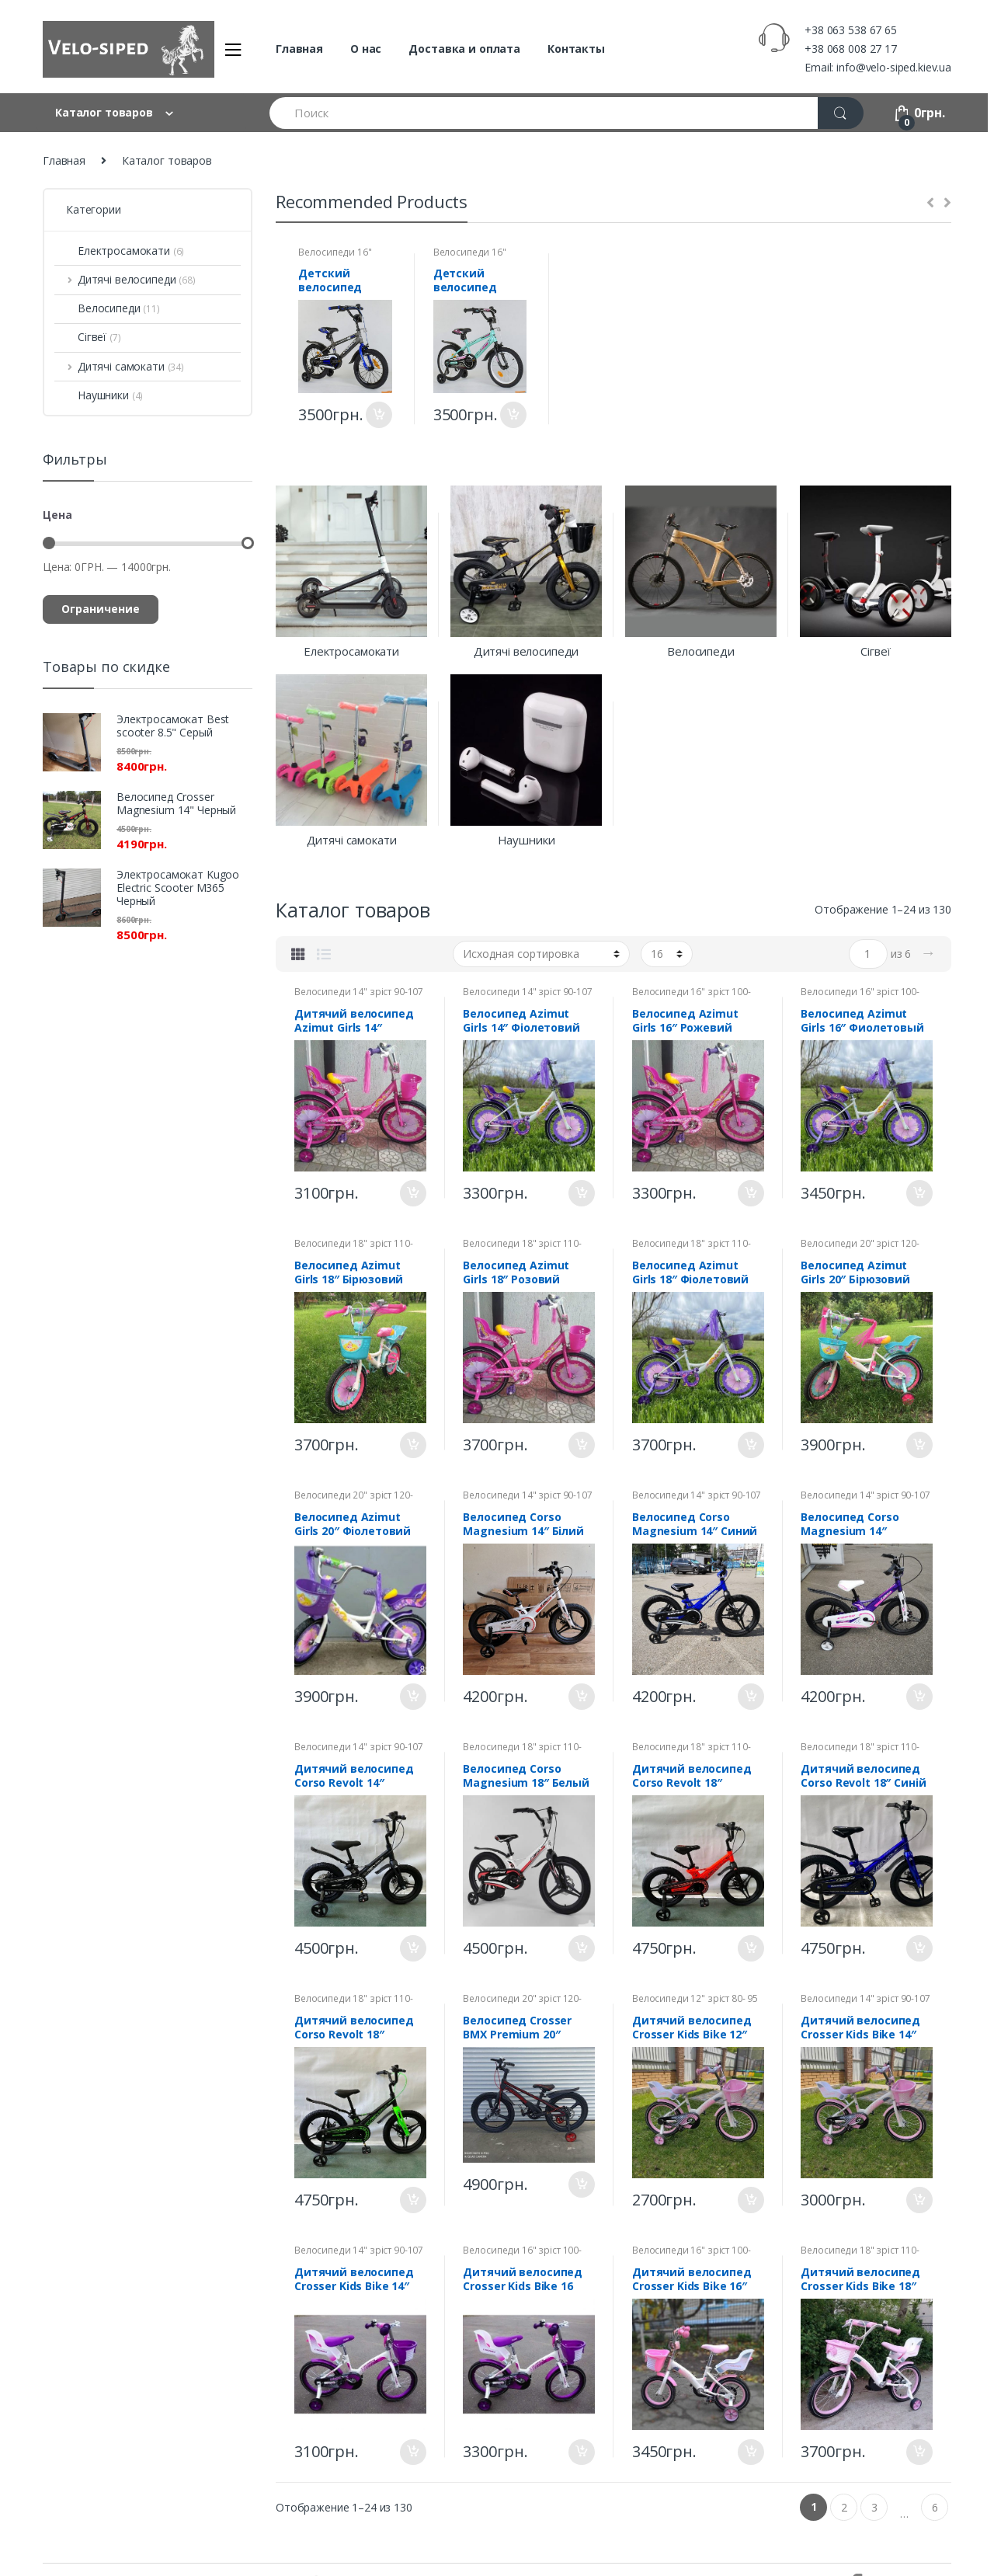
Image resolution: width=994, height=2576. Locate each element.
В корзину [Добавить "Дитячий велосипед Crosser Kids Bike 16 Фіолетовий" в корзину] (581, 2452)
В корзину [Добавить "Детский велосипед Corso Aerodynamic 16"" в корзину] (513, 415)
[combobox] (544, 113)
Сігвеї (87, 336)
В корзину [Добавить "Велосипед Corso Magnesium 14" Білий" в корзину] (581, 1696)
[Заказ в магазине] (541, 954)
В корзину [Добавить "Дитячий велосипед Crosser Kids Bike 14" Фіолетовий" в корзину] (412, 2452)
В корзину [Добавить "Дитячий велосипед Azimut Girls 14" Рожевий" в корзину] (412, 1193)
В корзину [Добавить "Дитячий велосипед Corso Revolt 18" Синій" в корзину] (919, 1948)
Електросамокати (119, 250)
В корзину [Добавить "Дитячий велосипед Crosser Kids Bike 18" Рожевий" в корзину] (919, 2452)
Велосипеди (107, 308)
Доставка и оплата (464, 48)
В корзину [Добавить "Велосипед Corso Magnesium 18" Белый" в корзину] (581, 1948)
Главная (299, 48)
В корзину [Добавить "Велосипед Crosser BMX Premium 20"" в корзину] (581, 2184)
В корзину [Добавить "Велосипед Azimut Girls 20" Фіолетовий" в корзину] (412, 1696)
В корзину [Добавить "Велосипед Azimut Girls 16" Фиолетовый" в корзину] (919, 1193)
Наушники (98, 395)
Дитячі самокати (119, 366)
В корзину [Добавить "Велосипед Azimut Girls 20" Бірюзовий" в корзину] (919, 1445)
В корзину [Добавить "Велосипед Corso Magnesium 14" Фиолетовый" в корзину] (919, 1696)
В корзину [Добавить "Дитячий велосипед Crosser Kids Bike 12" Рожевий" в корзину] (750, 2200)
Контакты (576, 48)
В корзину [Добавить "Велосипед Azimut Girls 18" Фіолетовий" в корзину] (750, 1445)
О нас (365, 48)
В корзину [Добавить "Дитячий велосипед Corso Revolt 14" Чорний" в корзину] (412, 1948)
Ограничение (100, 608)
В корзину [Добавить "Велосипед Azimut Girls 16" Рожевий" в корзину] (750, 1193)
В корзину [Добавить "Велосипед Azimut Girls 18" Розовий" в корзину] (581, 1445)
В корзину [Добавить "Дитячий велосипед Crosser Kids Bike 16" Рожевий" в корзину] (750, 2452)
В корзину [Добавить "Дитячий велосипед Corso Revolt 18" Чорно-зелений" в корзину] (412, 2200)
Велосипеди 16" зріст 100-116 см (334, 257)
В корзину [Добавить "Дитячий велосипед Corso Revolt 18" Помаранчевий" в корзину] (750, 1948)
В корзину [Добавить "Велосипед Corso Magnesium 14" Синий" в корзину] (750, 1696)
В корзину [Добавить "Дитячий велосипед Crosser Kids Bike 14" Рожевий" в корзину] (919, 2200)
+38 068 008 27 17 (851, 48)
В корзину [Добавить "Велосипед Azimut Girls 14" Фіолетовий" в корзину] (581, 1193)
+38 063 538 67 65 (851, 30)
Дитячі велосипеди (125, 279)
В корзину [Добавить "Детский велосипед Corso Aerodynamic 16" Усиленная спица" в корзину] (378, 415)
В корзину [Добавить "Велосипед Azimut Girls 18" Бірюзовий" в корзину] (412, 1445)
